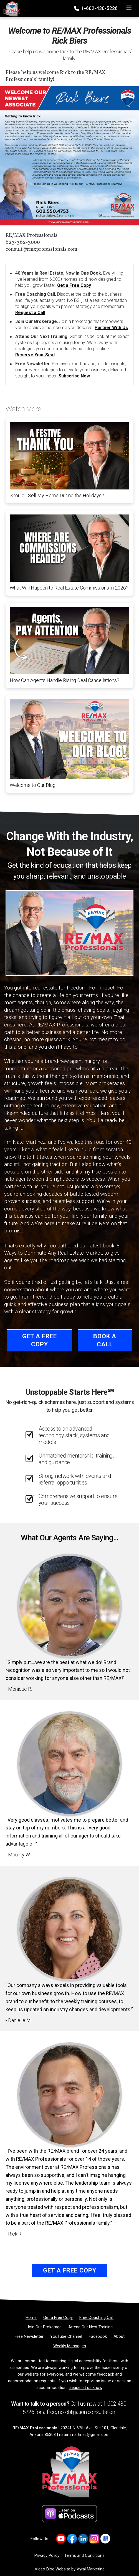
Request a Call (30, 312)
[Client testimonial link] (69, 1605)
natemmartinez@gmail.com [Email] (84, 2434)
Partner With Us (111, 327)
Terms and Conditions (84, 2555)
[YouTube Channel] (66, 2336)
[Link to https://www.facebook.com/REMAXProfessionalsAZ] (72, 2538)
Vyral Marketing (91, 2569)
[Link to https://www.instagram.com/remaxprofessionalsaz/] (94, 2538)
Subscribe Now (74, 376)
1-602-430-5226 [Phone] (96, 8)
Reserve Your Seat (35, 354)
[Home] (10, 7)
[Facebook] (98, 2336)
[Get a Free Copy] (58, 2317)
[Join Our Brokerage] (44, 2327)
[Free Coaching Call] (96, 2317)
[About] (119, 2336)
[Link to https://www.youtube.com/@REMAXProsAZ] (61, 2538)
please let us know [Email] (85, 2387)
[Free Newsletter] (29, 2336)
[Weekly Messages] (69, 2346)
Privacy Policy (46, 2555)
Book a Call (104, 1340)
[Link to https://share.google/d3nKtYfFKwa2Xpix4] (105, 2538)
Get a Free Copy (74, 285)
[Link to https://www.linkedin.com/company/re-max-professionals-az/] (83, 2538)
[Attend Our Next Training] (90, 2327)
